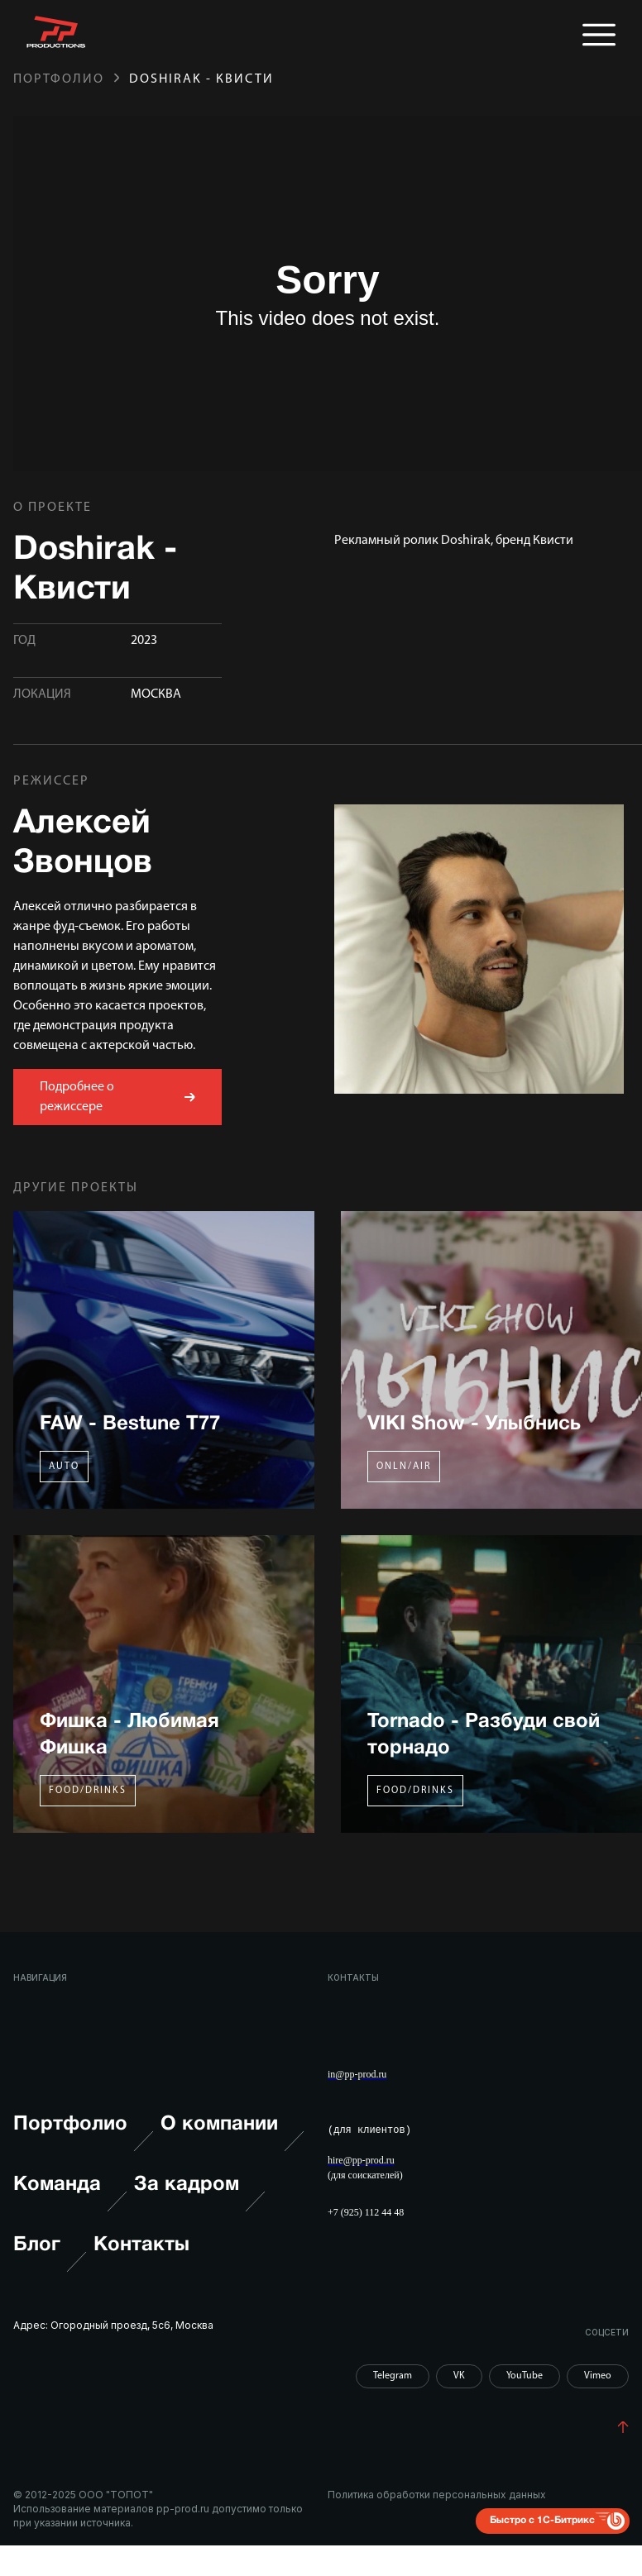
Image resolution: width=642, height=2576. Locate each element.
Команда (70, 2202)
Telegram (392, 2375)
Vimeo (597, 2375)
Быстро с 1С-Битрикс (542, 2519)
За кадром (200, 2202)
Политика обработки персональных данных (437, 2494)
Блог (50, 2261)
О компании (232, 2141)
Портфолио (58, 79)
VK (459, 2375)
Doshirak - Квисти (201, 79)
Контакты (141, 2244)
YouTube (524, 2375)
